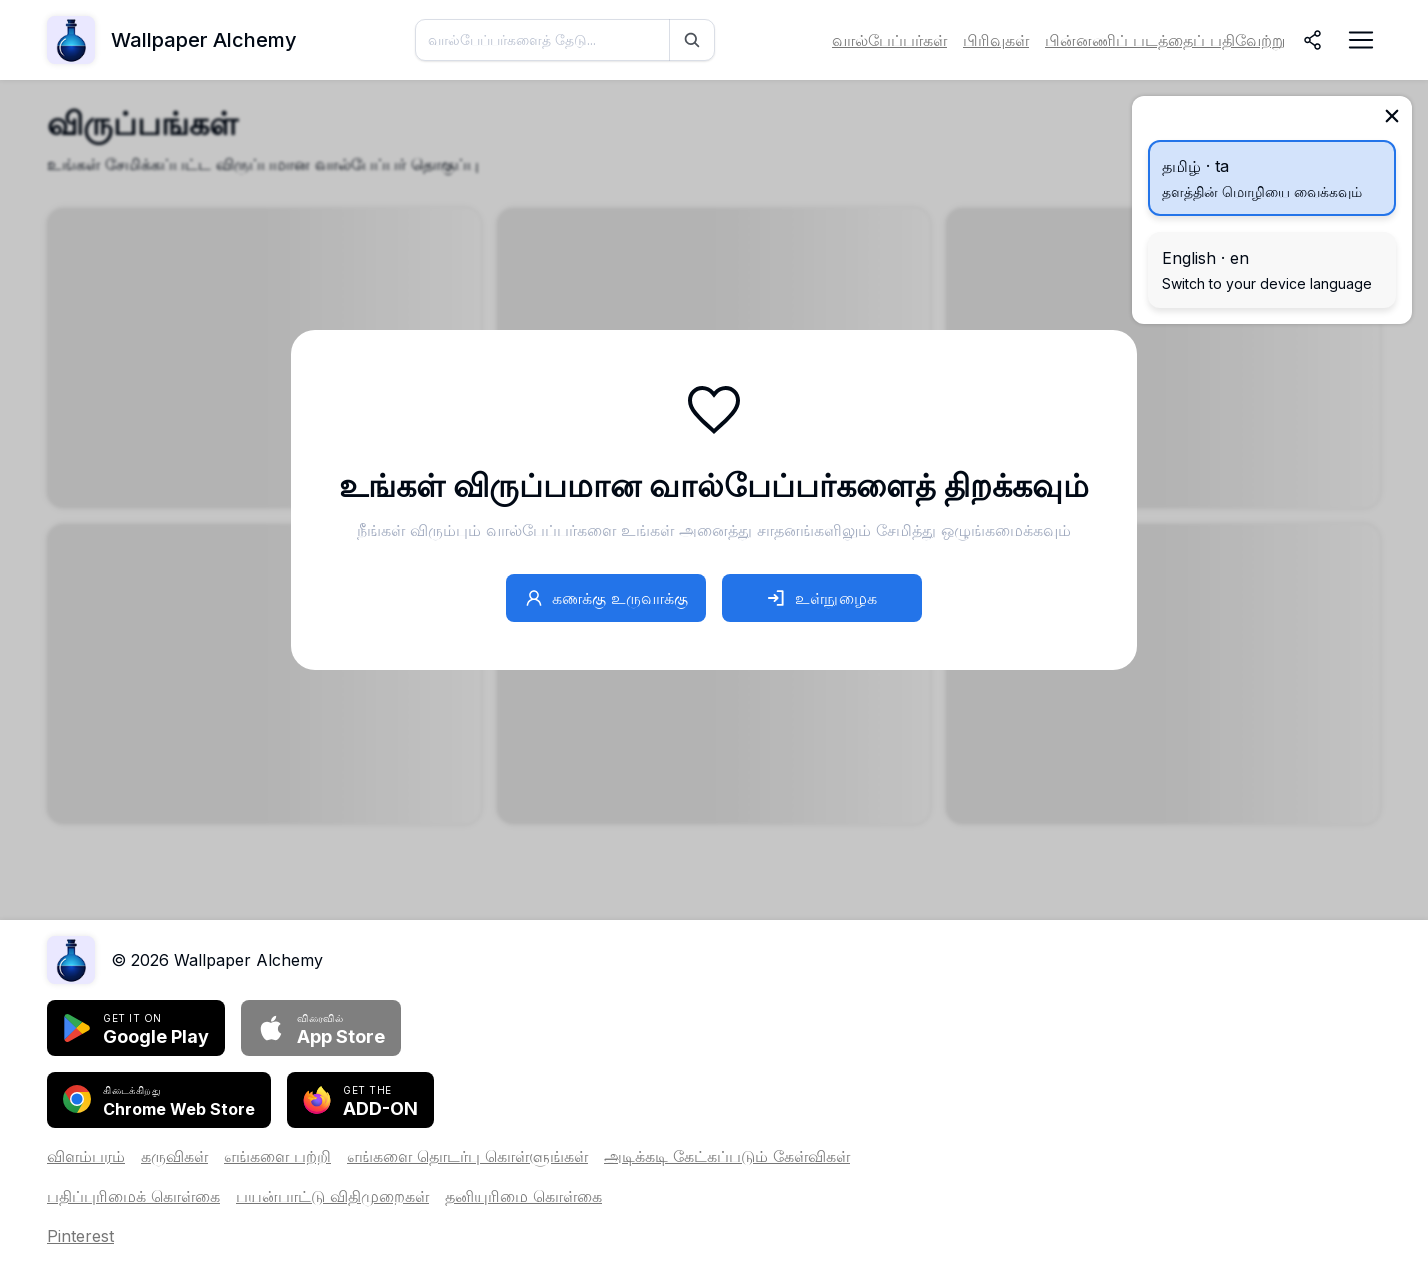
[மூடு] (1392, 116)
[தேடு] (692, 40)
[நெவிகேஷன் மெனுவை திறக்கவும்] (1361, 40)
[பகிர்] (1313, 40)
